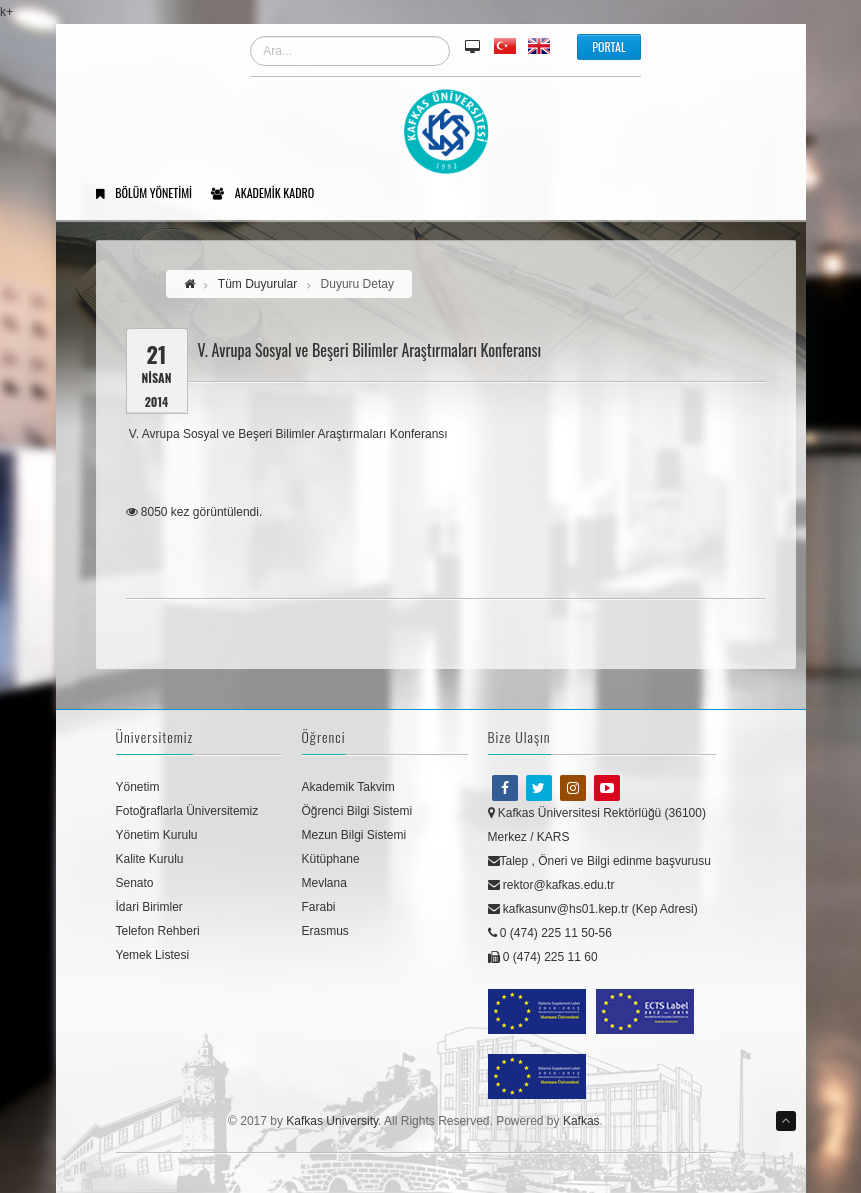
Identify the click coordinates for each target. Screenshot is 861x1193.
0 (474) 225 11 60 (543, 957)
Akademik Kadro (269, 194)
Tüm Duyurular (257, 284)
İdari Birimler (149, 907)
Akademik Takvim (348, 787)
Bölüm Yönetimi (151, 194)
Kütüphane (331, 859)
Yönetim (138, 787)
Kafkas (581, 1121)
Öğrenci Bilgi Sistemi (357, 811)
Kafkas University (332, 1121)
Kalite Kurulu (150, 859)
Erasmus (325, 931)
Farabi (319, 907)
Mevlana (324, 883)
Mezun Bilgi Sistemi (354, 835)
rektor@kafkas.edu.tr (551, 885)
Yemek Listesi (153, 955)
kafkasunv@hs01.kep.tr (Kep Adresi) (593, 909)
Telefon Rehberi (158, 931)
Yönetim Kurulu (157, 835)
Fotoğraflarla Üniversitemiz (187, 811)
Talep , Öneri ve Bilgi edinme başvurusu (599, 861)
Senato (135, 883)
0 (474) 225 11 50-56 (550, 933)
